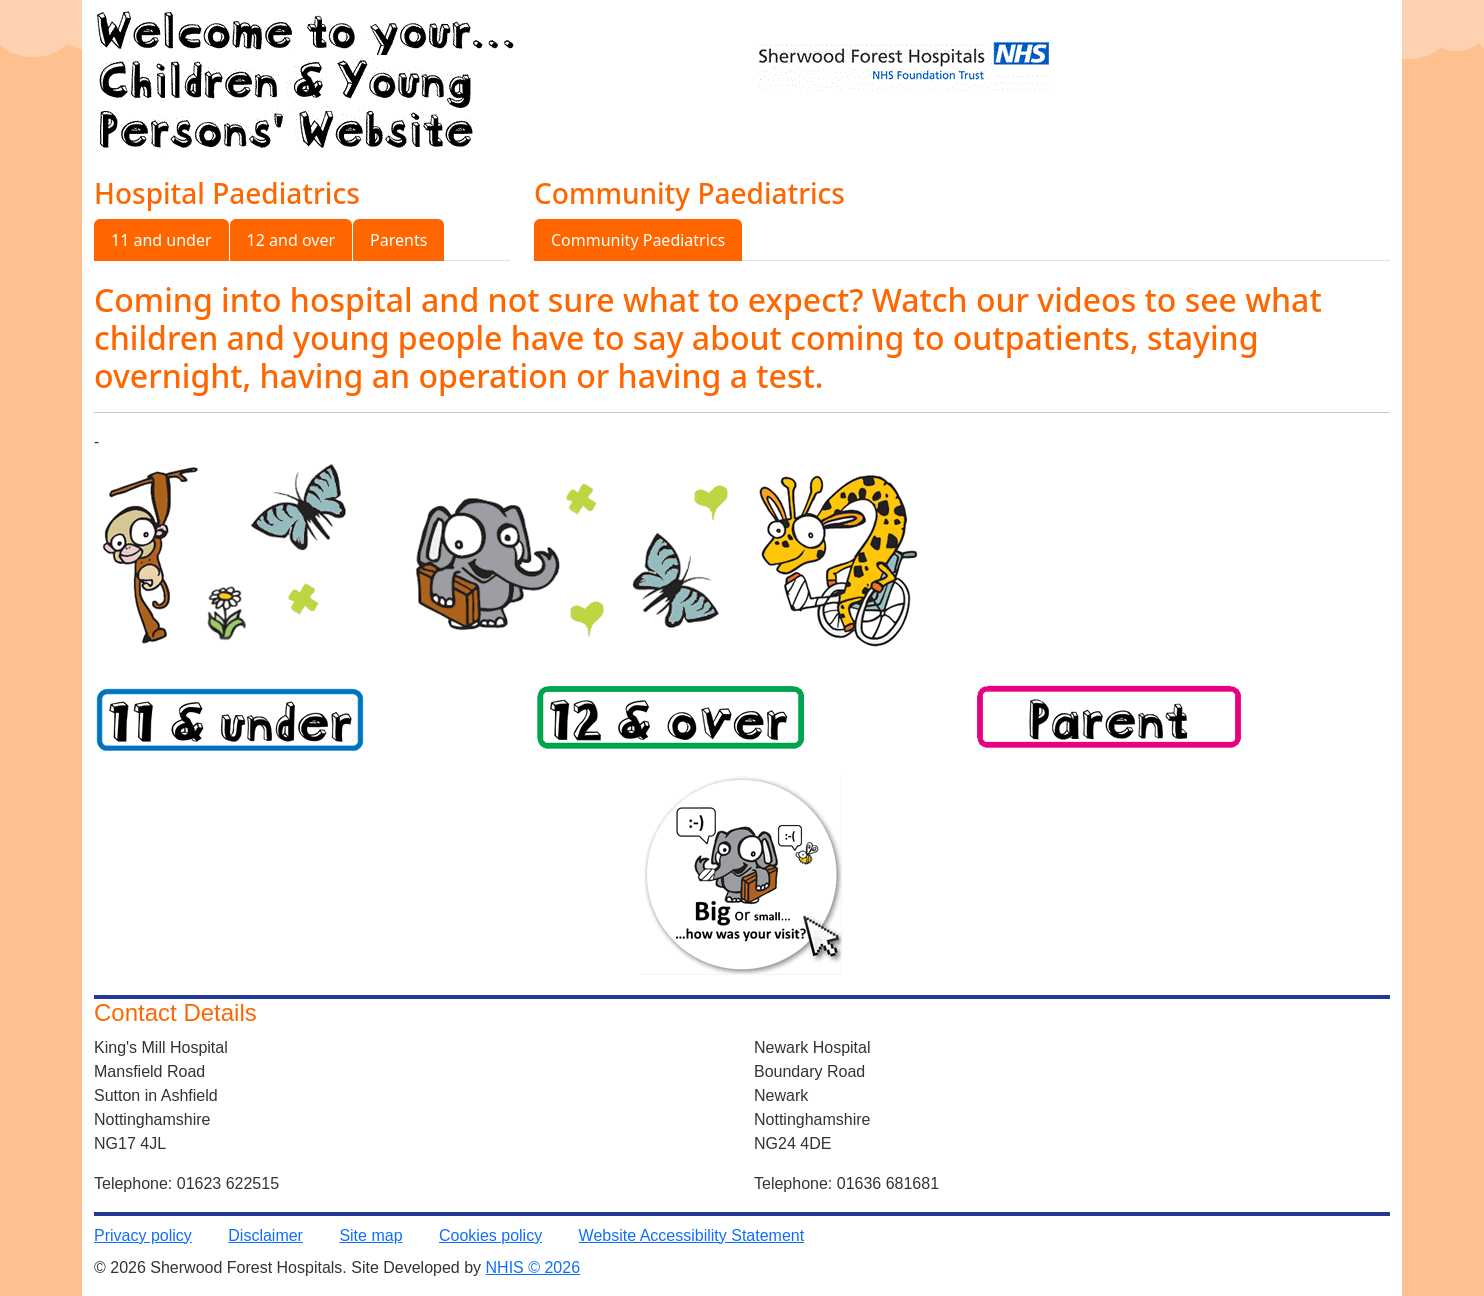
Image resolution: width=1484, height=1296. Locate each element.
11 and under (161, 240)
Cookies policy (490, 1235)
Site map (370, 1235)
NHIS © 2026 (533, 1267)
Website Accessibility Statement (692, 1235)
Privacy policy (143, 1235)
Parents (398, 240)
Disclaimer (265, 1235)
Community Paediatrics (638, 240)
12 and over (291, 240)
